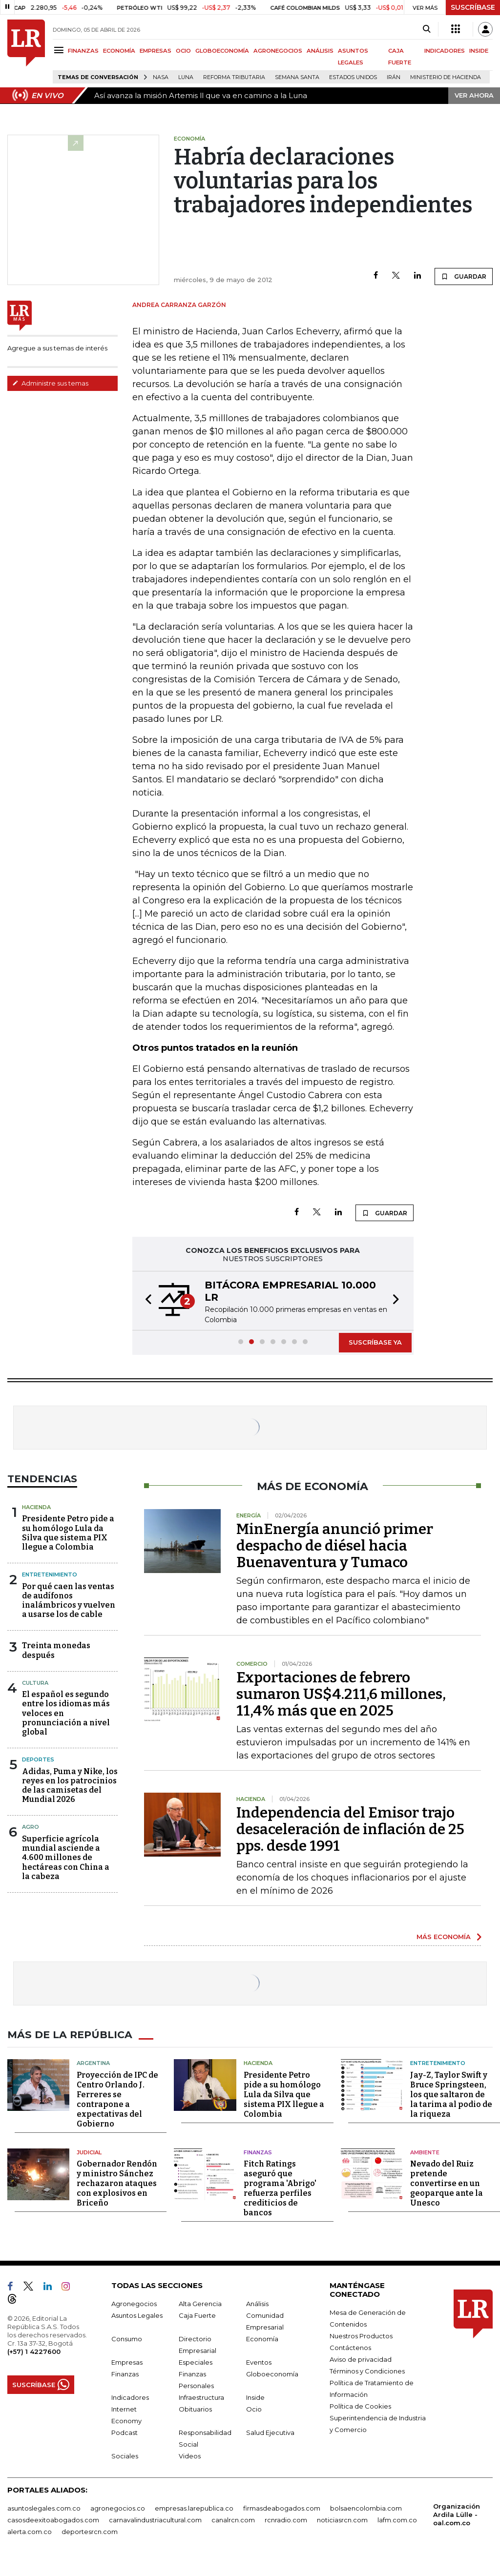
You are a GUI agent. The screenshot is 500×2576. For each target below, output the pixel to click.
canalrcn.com (233, 2520)
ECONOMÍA (119, 50)
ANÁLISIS (320, 50)
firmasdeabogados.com (281, 2508)
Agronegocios (134, 2304)
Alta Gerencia (200, 2304)
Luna (185, 77)
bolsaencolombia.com (366, 2508)
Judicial (89, 2151)
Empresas (127, 2362)
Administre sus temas (50, 383)
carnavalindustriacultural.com (155, 2520)
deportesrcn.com (90, 2531)
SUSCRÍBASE (473, 7)
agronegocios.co (117, 2508)
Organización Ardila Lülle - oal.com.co (456, 2514)
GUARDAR (463, 276)
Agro (30, 1826)
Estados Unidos (353, 77)
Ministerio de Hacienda (445, 77)
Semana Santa (297, 77)
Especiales (195, 2362)
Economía (262, 2339)
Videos (190, 2456)
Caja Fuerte (197, 2315)
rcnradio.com (286, 2520)
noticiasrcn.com (342, 2520)
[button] (145, 1300)
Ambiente (424, 2151)
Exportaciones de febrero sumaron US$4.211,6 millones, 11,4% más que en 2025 (341, 1694)
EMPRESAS (155, 50)
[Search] (426, 29)
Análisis (257, 2304)
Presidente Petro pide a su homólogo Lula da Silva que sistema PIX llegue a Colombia (68, 1533)
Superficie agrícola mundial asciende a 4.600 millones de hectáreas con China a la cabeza (65, 1857)
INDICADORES (444, 50)
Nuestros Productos (361, 2336)
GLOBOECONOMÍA (222, 50)
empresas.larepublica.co (194, 2508)
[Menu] (60, 50)
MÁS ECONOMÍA (444, 1937)
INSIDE (478, 50)
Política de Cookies (360, 2406)
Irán (393, 77)
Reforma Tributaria (234, 77)
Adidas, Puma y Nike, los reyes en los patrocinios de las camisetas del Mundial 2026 (70, 1785)
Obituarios (195, 2409)
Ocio (254, 2409)
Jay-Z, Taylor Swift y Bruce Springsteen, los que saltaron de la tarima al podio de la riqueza (451, 2094)
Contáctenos (350, 2347)
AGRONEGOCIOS (277, 50)
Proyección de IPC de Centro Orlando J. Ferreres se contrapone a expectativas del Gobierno (117, 2099)
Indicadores (130, 2397)
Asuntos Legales (137, 2315)
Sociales (124, 2456)
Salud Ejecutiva (270, 2432)
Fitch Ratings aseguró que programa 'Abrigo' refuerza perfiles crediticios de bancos (280, 2188)
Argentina (93, 2063)
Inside (255, 2397)
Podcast (124, 2432)
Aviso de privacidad (361, 2359)
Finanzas (258, 2151)
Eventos (258, 2362)
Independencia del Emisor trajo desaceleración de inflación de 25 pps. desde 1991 (350, 1829)
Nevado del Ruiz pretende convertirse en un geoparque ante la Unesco (446, 2183)
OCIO (183, 50)
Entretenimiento (49, 1574)
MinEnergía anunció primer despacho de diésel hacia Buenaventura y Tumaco (334, 1545)
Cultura (35, 1682)
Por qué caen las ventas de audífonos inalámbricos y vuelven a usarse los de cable (68, 1600)
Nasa (160, 77)
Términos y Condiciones (367, 2371)
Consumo (126, 2339)
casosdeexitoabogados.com (53, 2520)
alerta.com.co (29, 2531)
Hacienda (36, 1507)
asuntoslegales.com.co (44, 2508)
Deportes (38, 1759)
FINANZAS (83, 50)
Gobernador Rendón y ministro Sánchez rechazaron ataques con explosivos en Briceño (117, 2183)
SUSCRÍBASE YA (375, 1342)
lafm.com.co (397, 2520)
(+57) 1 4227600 (34, 2351)
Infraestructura (201, 2397)
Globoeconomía (272, 2374)
